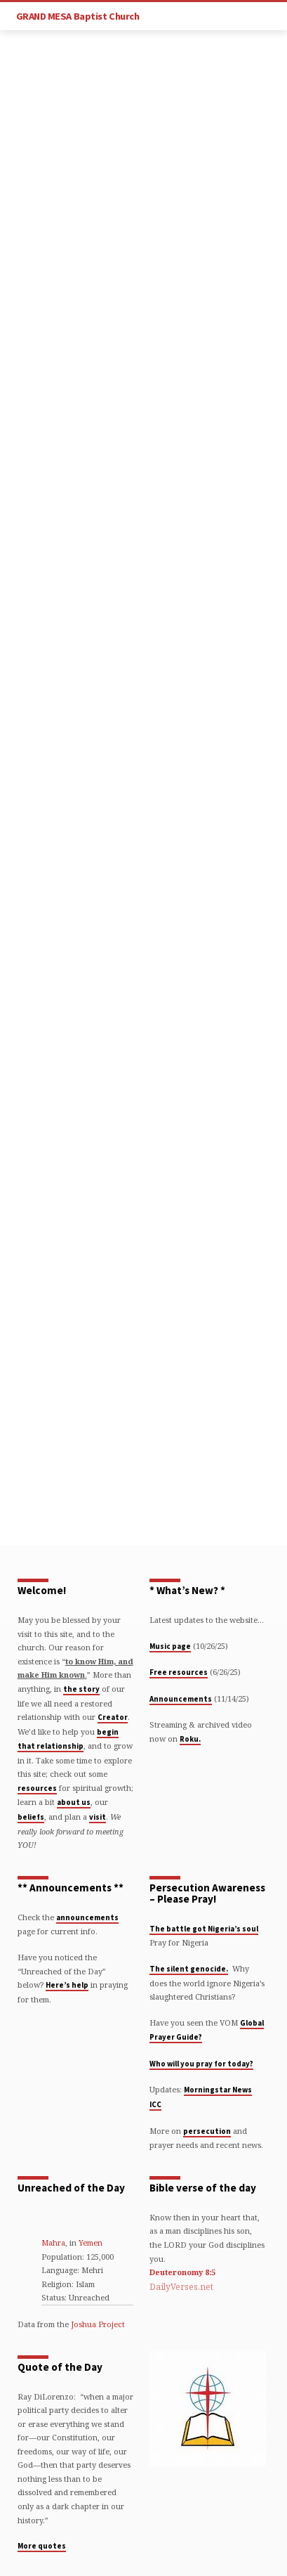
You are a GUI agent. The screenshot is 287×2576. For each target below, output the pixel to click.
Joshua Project (98, 2324)
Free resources (178, 1672)
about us (74, 1802)
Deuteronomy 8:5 (182, 2272)
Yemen (90, 2242)
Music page (170, 1646)
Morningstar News (218, 2090)
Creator (113, 1717)
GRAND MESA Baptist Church (78, 16)
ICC (155, 2104)
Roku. (190, 1739)
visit (97, 1817)
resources (37, 1788)
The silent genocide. (188, 1969)
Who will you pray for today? (201, 2064)
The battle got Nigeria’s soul (203, 1929)
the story (81, 1689)
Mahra (53, 2242)
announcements (87, 1917)
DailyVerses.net (181, 2287)
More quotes (42, 2546)
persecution (207, 2131)
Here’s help (67, 1985)
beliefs (31, 1817)
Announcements (180, 1699)
